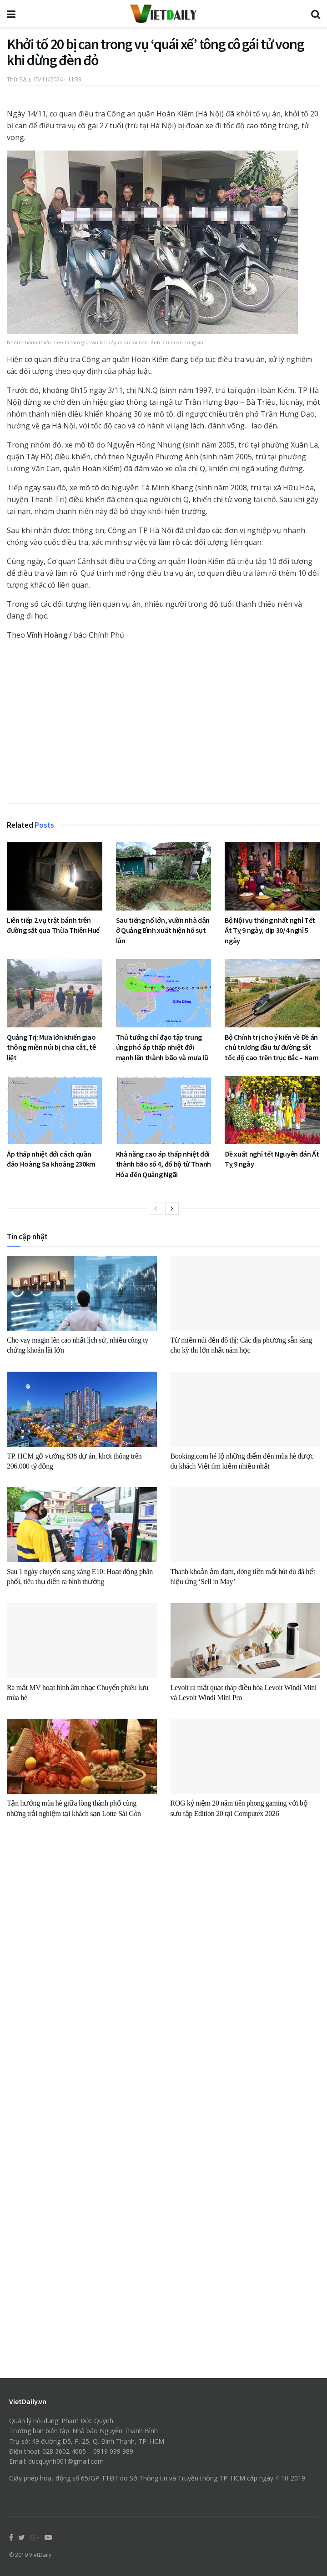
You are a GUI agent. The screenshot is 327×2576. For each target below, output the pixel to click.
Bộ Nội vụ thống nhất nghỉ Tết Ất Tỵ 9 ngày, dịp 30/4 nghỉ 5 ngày (270, 930)
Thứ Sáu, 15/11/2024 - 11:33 (44, 79)
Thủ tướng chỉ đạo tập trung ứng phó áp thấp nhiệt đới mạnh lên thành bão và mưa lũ (162, 1047)
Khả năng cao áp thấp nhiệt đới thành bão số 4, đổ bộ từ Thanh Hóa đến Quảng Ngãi (163, 1164)
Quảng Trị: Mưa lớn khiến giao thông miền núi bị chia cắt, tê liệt (51, 1047)
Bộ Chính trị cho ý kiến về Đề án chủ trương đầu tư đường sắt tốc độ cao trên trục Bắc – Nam (271, 1047)
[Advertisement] (163, 725)
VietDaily (40, 2555)
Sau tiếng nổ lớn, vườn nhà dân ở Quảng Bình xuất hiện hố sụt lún (163, 930)
